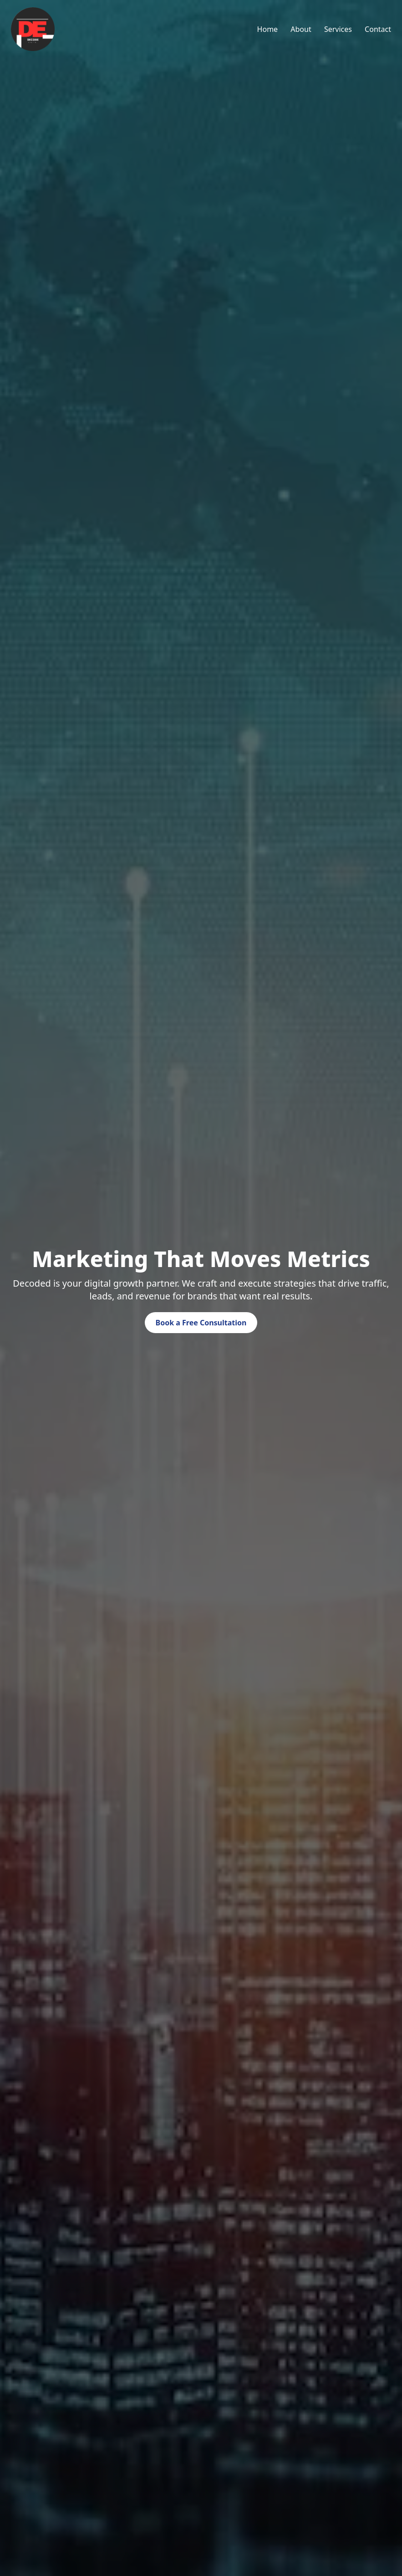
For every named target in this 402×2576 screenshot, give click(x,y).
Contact (378, 29)
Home (267, 29)
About (300, 29)
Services (338, 29)
